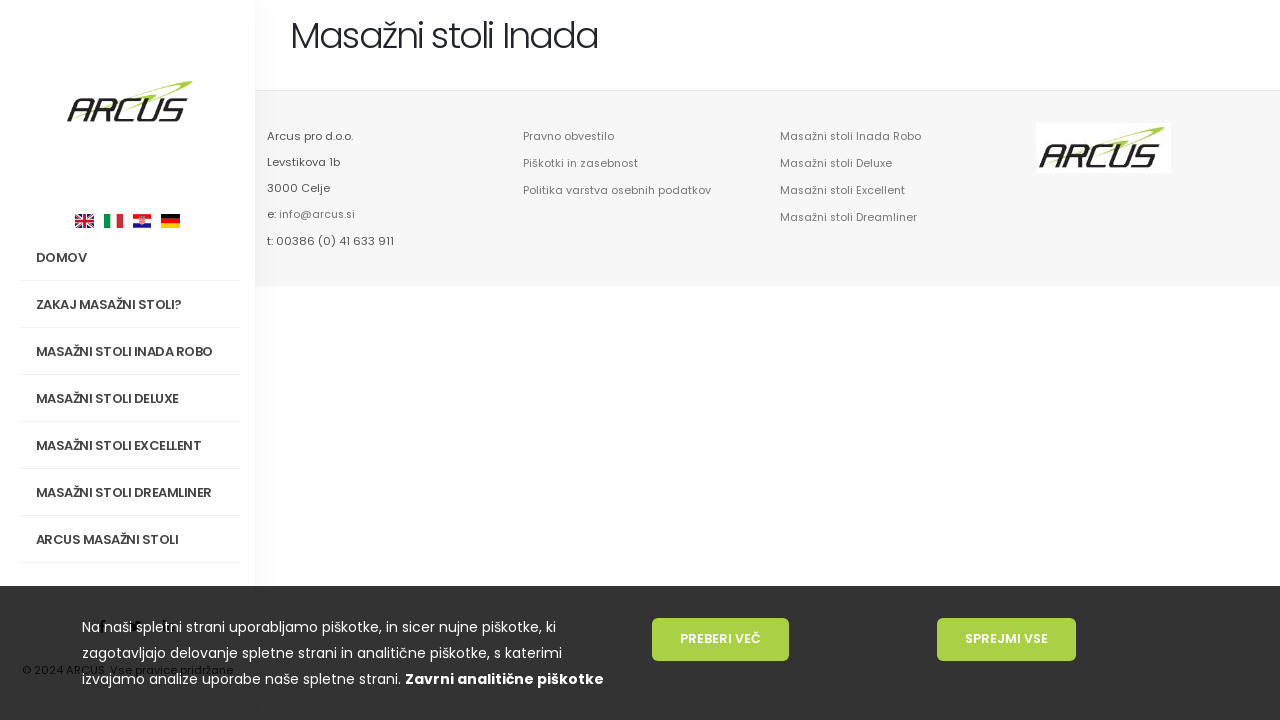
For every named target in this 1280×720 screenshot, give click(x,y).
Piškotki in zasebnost (582, 162)
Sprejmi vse (1006, 638)
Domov (61, 257)
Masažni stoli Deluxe (107, 398)
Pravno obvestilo (569, 136)
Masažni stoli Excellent (119, 445)
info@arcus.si (319, 214)
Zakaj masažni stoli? (134, 305)
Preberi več (720, 638)
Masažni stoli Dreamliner (124, 492)
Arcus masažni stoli (134, 540)
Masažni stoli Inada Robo (852, 136)
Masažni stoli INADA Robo (134, 352)
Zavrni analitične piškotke (504, 679)
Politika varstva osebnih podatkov (619, 188)
